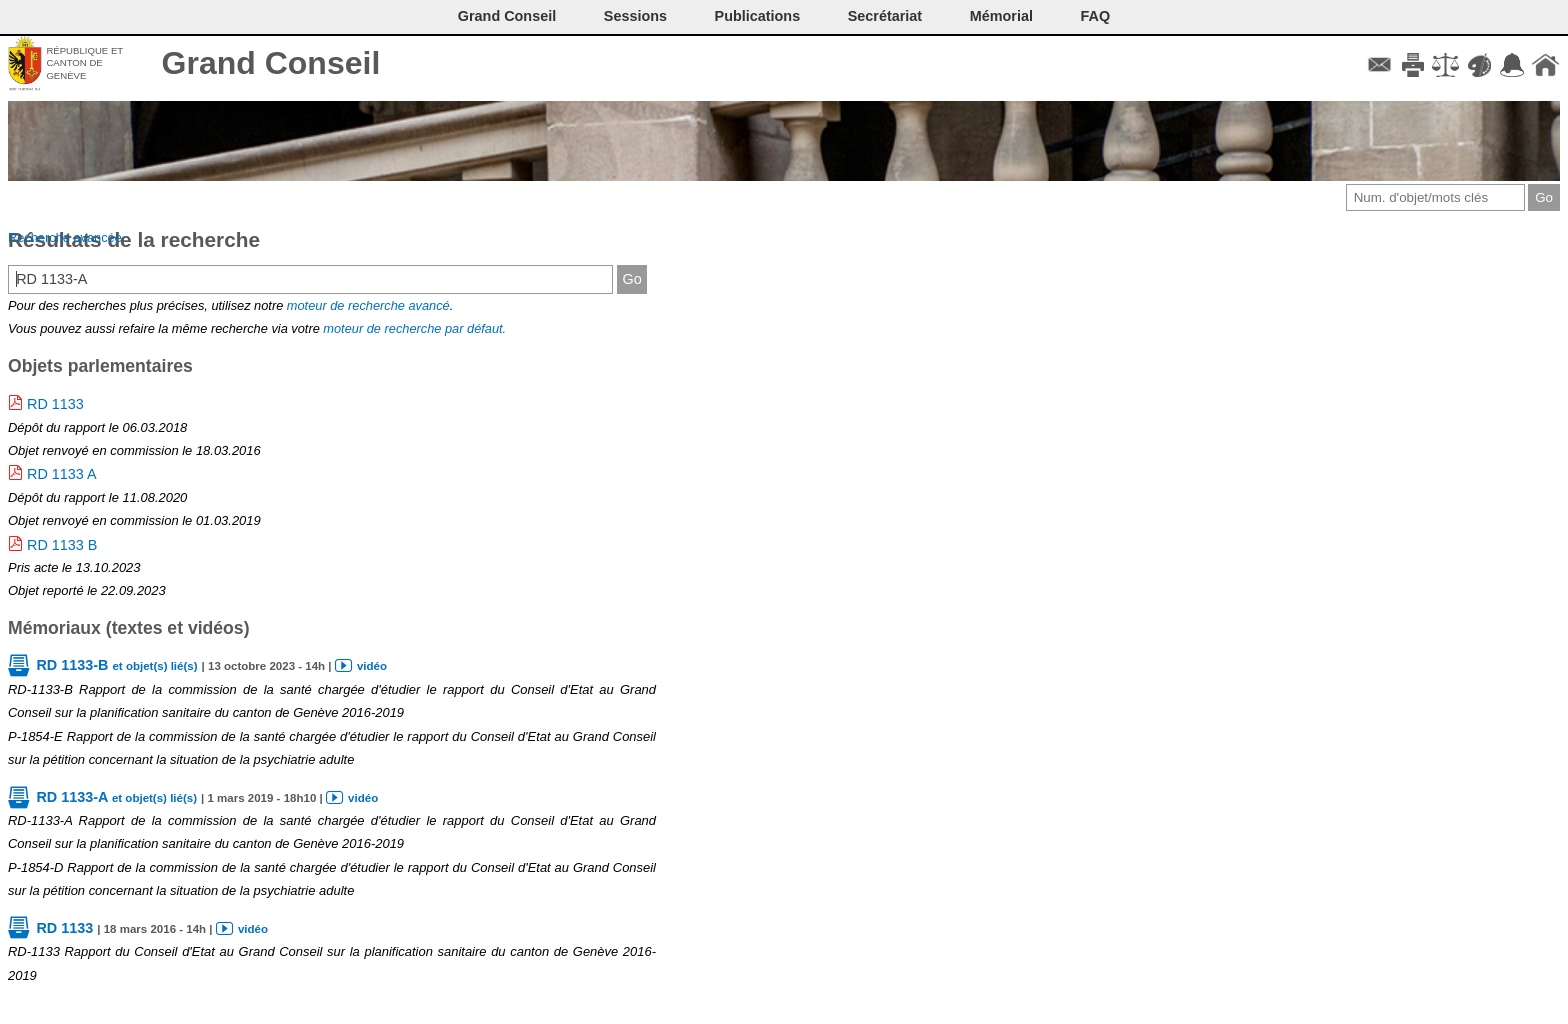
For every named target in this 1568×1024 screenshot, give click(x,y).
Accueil (1545, 65)
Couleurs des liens (1479, 65)
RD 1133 (55, 404)
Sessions (635, 16)
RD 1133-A (116, 797)
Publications (758, 16)
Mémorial (1001, 16)
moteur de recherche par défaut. (414, 328)
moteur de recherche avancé (368, 305)
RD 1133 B (62, 545)
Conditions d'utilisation (1445, 65)
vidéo (372, 666)
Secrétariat (885, 16)
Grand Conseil (271, 63)
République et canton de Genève (84, 63)
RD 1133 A (62, 474)
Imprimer (1412, 65)
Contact (1379, 65)
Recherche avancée (65, 237)
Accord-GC (1512, 65)
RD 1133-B (116, 665)
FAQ (1096, 16)
